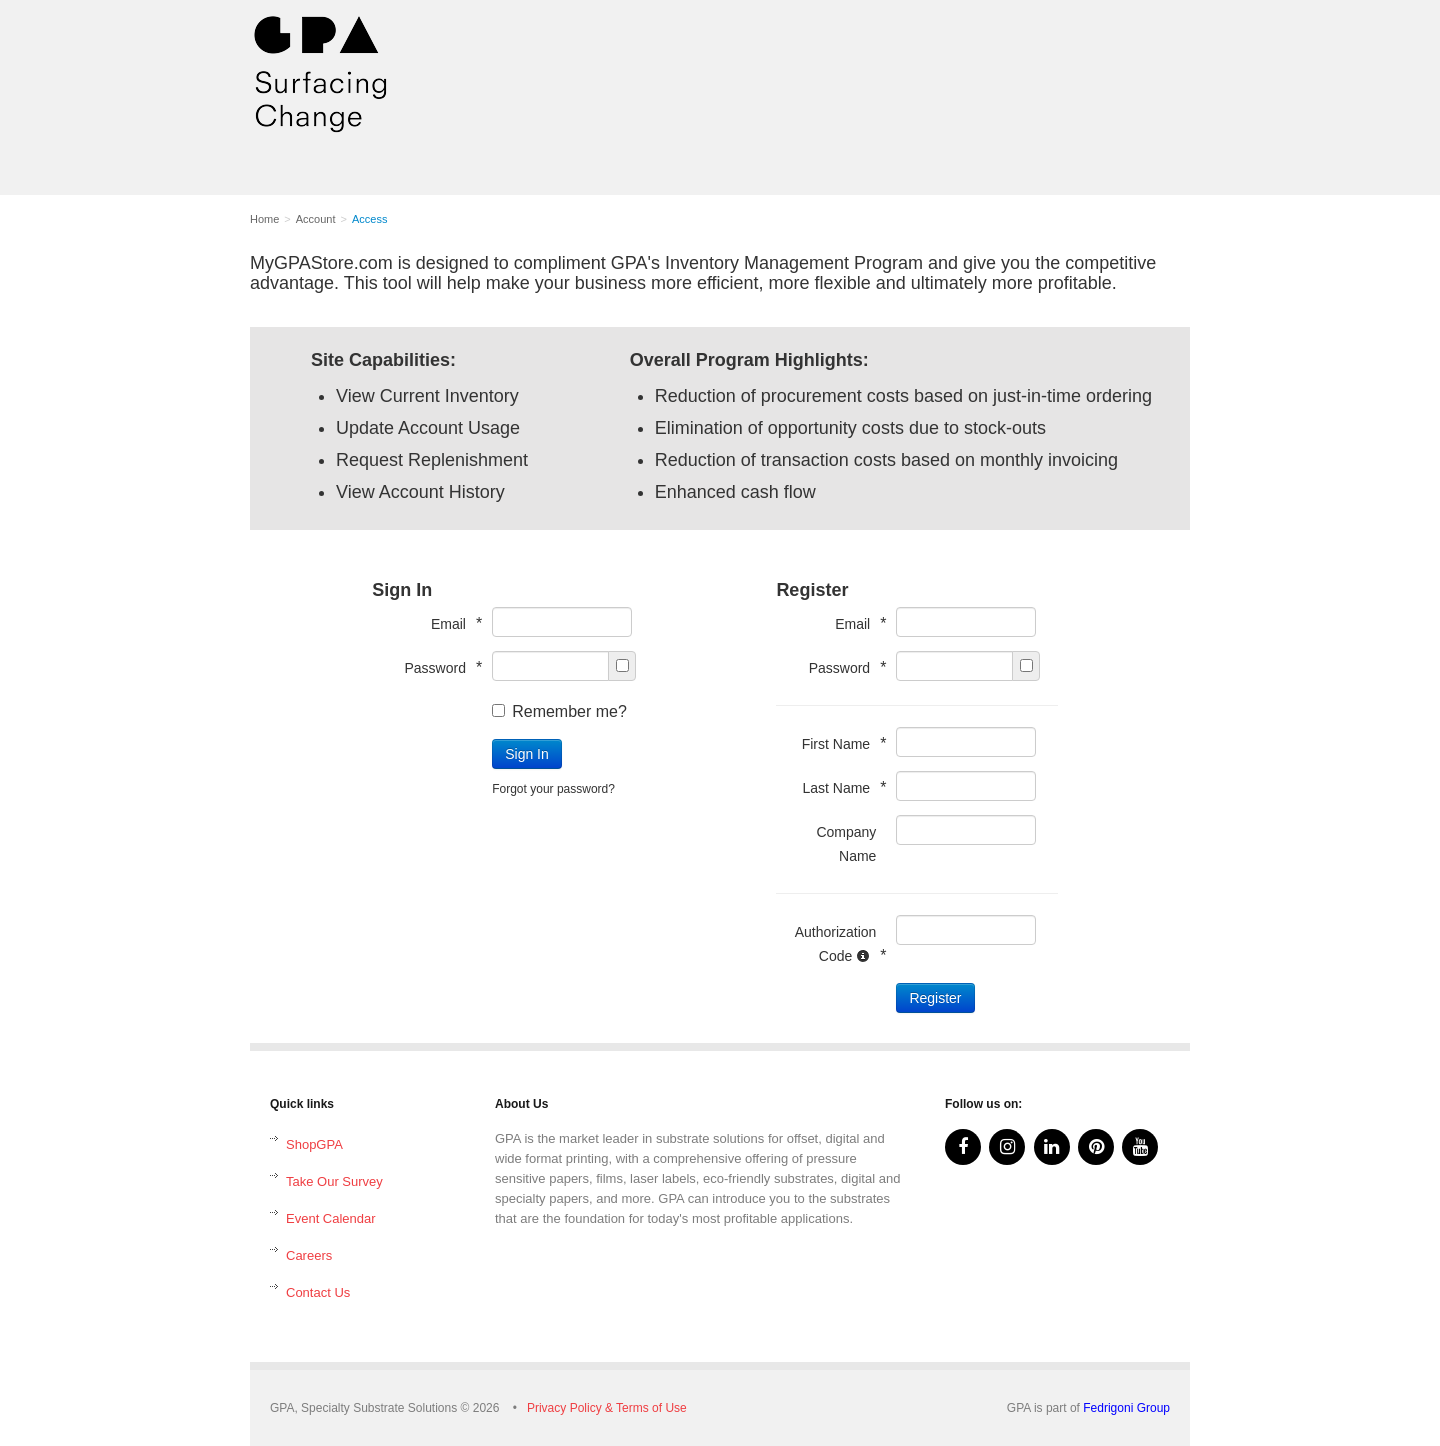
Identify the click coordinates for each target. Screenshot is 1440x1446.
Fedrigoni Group (1126, 1408)
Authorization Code (836, 944)
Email (451, 623)
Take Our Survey (334, 1181)
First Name (839, 743)
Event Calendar (331, 1218)
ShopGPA (314, 1144)
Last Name (839, 787)
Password (438, 667)
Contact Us (318, 1292)
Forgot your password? (553, 789)
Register (935, 998)
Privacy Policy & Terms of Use (607, 1408)
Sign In (527, 754)
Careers (309, 1255)
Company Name (846, 844)
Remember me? (559, 711)
